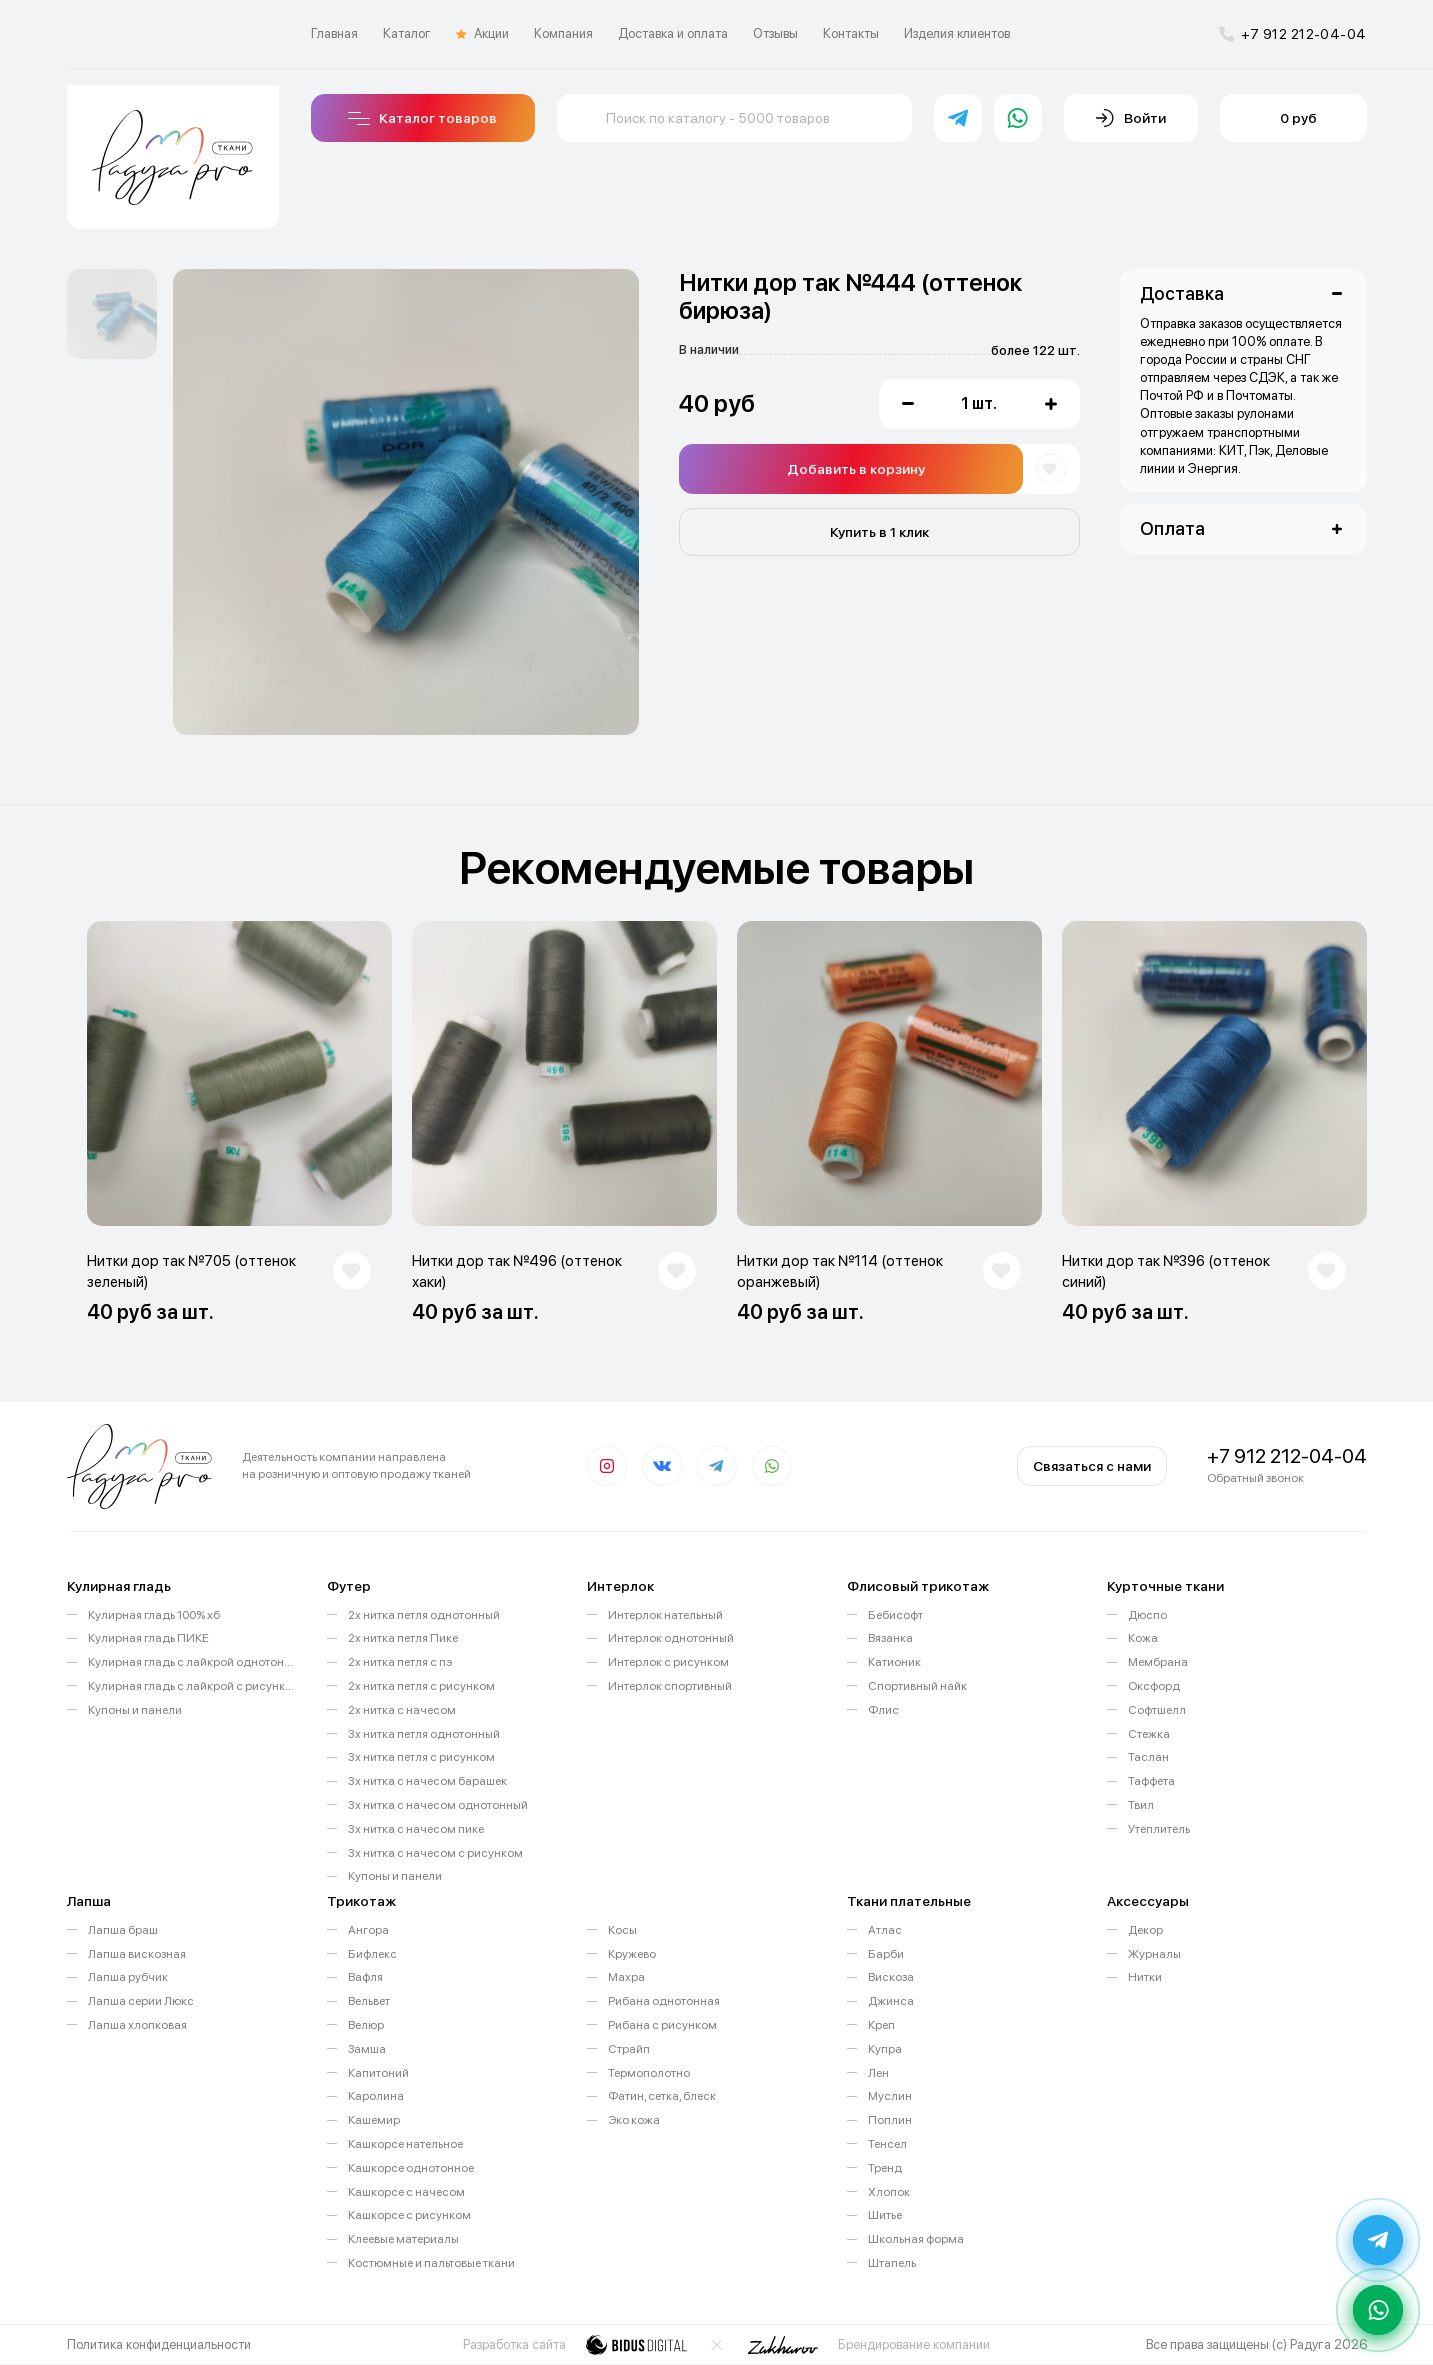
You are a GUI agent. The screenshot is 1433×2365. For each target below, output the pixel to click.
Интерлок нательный (665, 1615)
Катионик (894, 1662)
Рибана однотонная (664, 2001)
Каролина (376, 2096)
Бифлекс (372, 1954)
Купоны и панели (135, 1710)
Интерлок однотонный (671, 1638)
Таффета (1151, 1781)
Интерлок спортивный (670, 1686)
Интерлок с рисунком (668, 1662)
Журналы (1154, 1954)
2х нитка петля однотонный (424, 1615)
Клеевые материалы (403, 2239)
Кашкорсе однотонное (411, 2168)
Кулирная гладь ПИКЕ (148, 1638)
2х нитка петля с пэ (400, 1662)
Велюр (366, 2025)
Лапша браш (123, 1930)
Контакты (851, 33)
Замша (367, 2049)
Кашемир (374, 2120)
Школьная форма (916, 2239)
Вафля (365, 1977)
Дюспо (1147, 1615)
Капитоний (378, 2073)
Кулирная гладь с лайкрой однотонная (192, 1662)
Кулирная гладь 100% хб (154, 1615)
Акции (482, 34)
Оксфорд (1154, 1686)
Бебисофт (895, 1615)
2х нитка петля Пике (403, 1638)
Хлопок (889, 2192)
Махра (626, 1977)
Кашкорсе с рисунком (409, 2215)
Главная (334, 33)
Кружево (632, 1954)
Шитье (885, 2215)
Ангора (368, 1930)
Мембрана (1158, 1662)
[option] (112, 314)
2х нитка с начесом (402, 1710)
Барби (886, 1954)
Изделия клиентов (957, 33)
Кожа (1143, 1638)
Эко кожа (634, 2120)
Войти (1131, 118)
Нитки (1145, 1977)
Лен (878, 2073)
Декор (1145, 1930)
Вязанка (890, 1638)
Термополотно (649, 2073)
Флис (883, 1710)
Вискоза (891, 1977)
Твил (1141, 1805)
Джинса (891, 2001)
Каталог (407, 33)
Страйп (629, 2049)
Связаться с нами (1092, 1466)
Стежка (1149, 1734)
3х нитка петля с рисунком (421, 1757)
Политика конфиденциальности (159, 2344)
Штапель (892, 2263)
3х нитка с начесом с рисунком (435, 1853)
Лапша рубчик (128, 1977)
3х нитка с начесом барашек (427, 1781)
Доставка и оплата (673, 33)
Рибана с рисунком (662, 2025)
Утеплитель (1159, 1829)
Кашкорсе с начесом (406, 2192)
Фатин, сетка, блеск (662, 2096)
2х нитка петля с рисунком (421, 1686)
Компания (563, 33)
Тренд (885, 2168)
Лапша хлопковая (137, 2025)
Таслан (1148, 1757)
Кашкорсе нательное (405, 2144)
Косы (622, 1930)
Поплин (890, 2120)
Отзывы (775, 33)
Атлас (885, 1930)
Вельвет (369, 2001)
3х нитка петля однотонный (424, 1734)
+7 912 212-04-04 (1293, 34)
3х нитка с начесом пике (416, 1829)
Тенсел (887, 2144)
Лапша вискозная (137, 1954)
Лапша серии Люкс (141, 2001)
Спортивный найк (917, 1686)
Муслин (890, 2096)
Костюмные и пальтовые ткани (431, 2263)
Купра (885, 2049)
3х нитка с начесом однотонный (438, 1805)
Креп (881, 2025)
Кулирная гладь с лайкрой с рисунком (192, 1686)
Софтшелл (1157, 1710)
